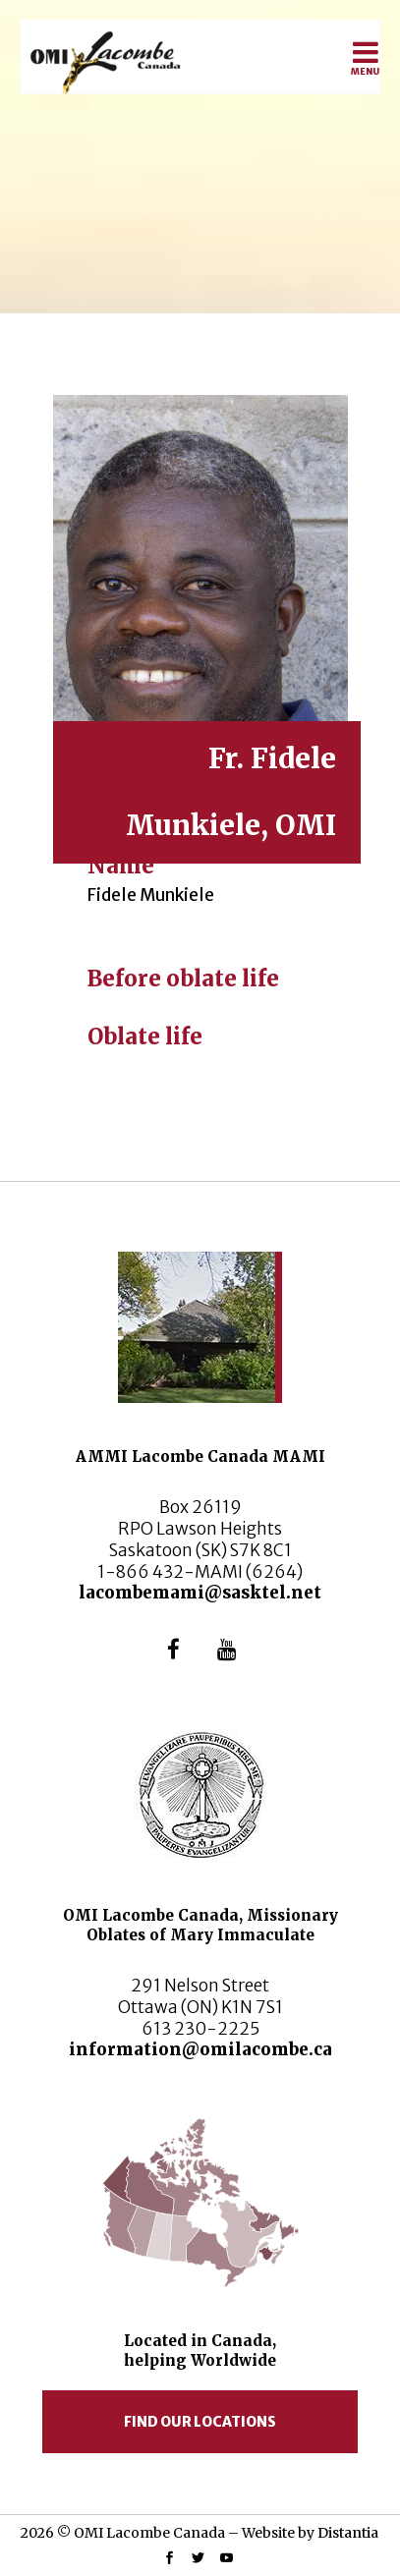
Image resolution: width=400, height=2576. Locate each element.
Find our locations (200, 2422)
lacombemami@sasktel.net (200, 1592)
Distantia (347, 2533)
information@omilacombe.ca (200, 2049)
